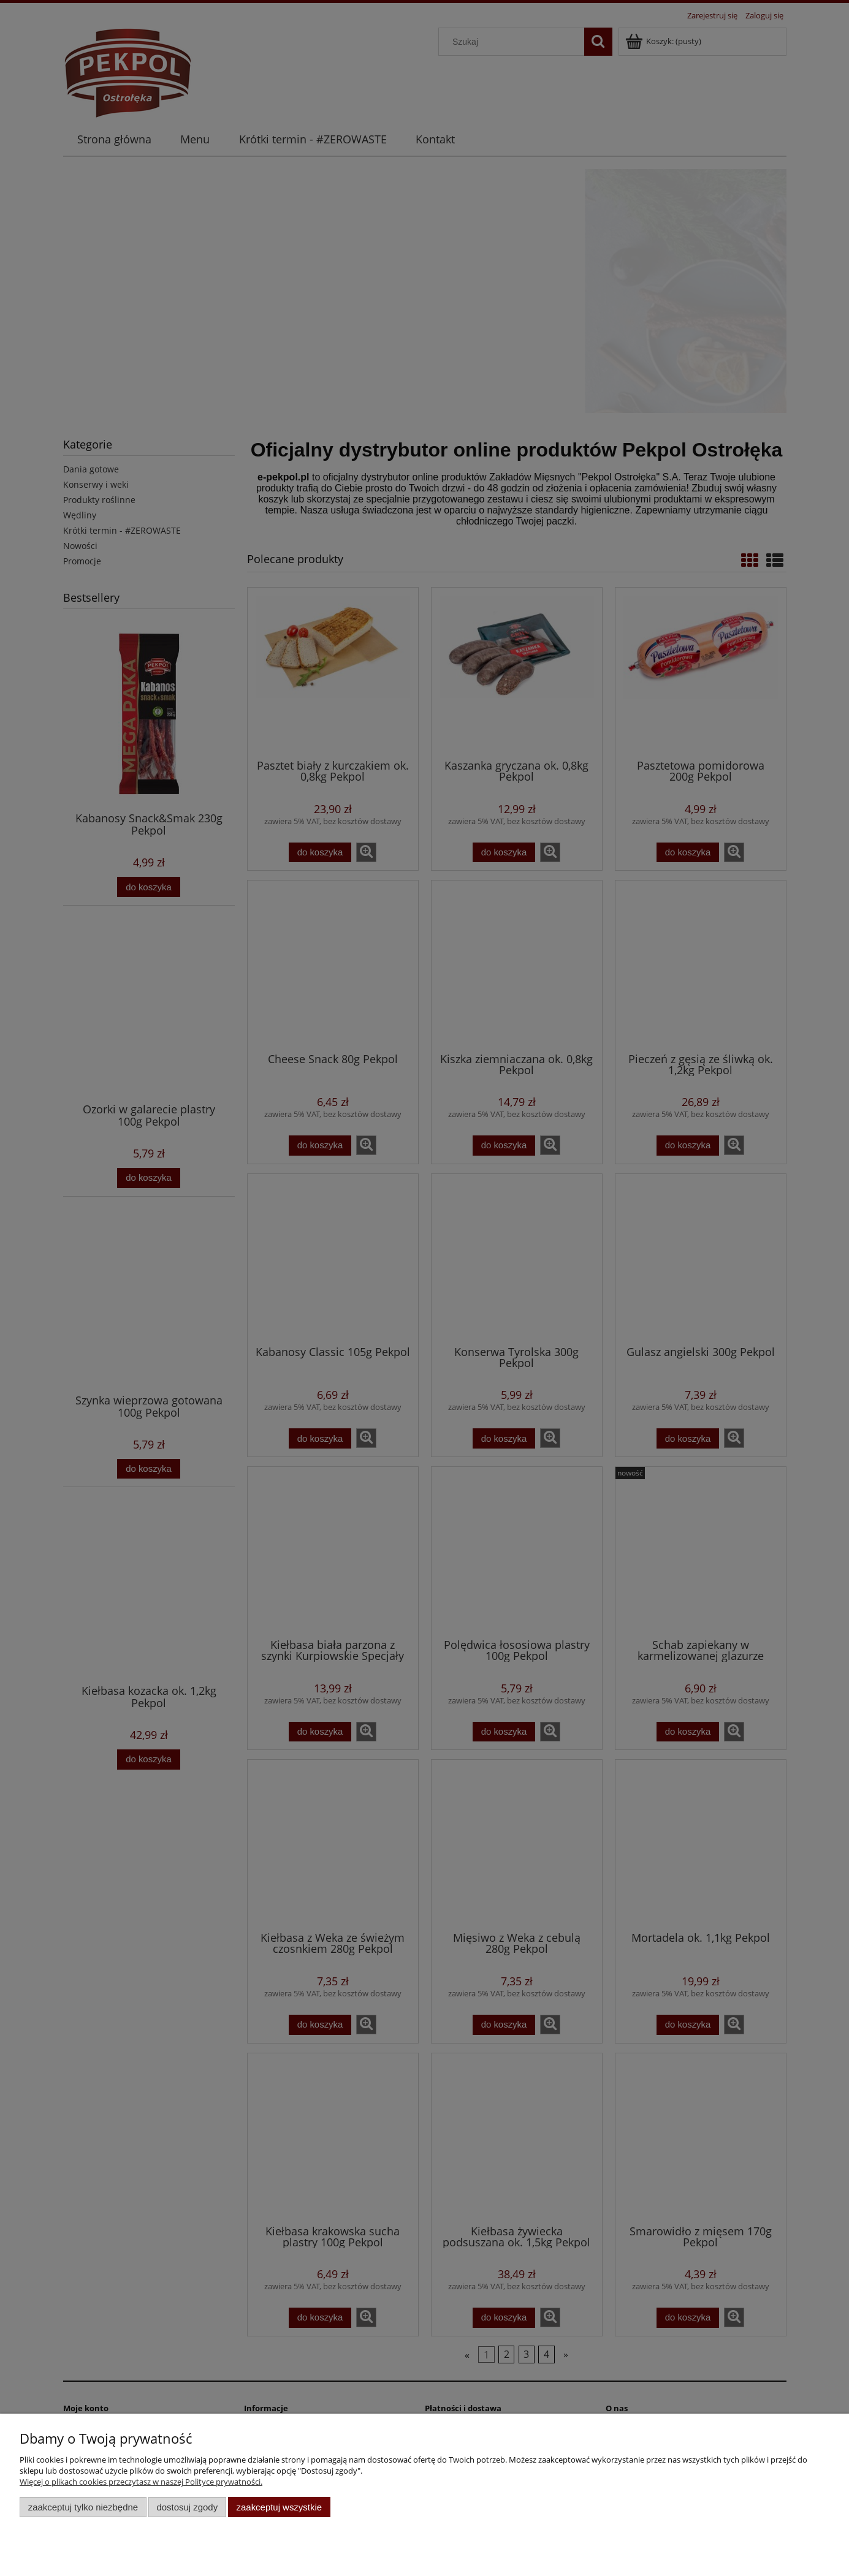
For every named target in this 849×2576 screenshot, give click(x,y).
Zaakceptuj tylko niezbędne (83, 2507)
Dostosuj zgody (187, 2507)
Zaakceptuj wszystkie (279, 2507)
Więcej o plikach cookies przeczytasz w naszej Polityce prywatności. (141, 2481)
